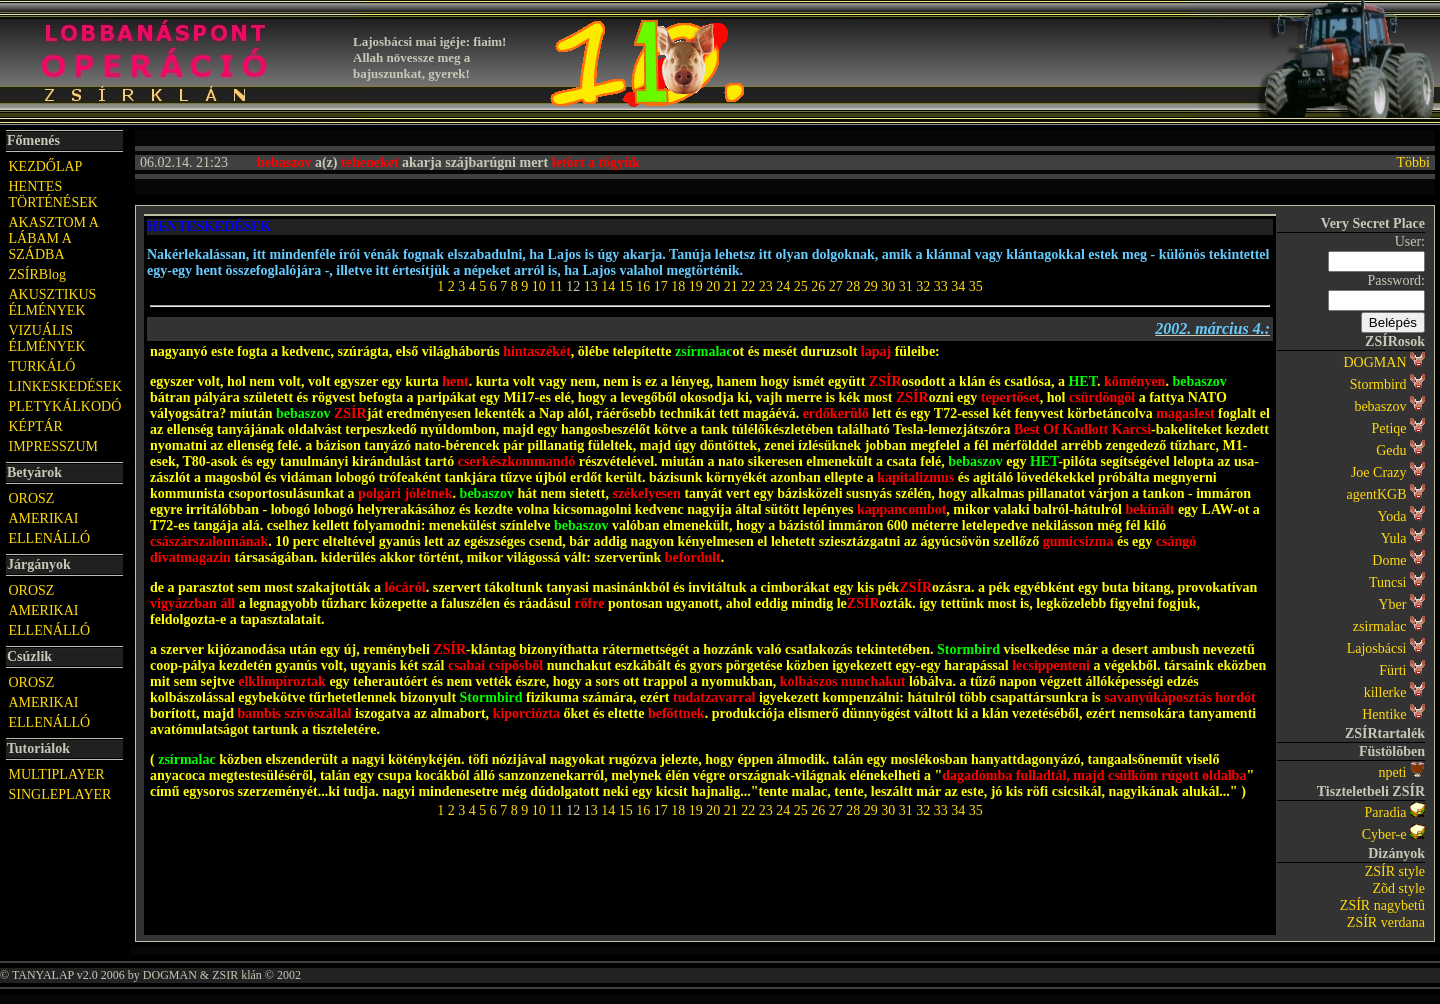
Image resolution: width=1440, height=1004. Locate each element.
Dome (1389, 560)
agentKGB (1377, 494)
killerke (1385, 692)
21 (731, 286)
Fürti (1392, 670)
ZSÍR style (1395, 871)
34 (958, 286)
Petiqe (1389, 428)
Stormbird (1378, 384)
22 (748, 286)
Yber (1393, 604)
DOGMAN (1375, 362)
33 (941, 286)
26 (818, 286)
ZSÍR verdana (1386, 922)
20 (713, 286)
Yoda (1392, 516)
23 (766, 286)
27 (836, 286)
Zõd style (1399, 888)
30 (888, 286)
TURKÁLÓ (42, 366)
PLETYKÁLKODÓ (65, 406)
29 (871, 286)
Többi (1413, 162)
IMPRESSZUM (53, 446)
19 (696, 286)
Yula (1394, 538)
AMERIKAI (44, 518)
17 (661, 286)
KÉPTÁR (36, 426)
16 (643, 286)
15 (626, 286)
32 (923, 286)
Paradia (1386, 812)
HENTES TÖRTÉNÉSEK (53, 194)
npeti (1393, 772)
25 (801, 286)
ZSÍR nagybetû (1382, 905)
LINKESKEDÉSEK (66, 386)
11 (555, 286)
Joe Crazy (1379, 472)
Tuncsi (1388, 582)
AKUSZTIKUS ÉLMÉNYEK (53, 302)
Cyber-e (1384, 834)
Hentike (1384, 714)
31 (906, 286)
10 (539, 286)
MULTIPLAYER (57, 774)
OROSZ (32, 498)
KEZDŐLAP (46, 166)
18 (678, 286)
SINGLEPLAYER (60, 794)
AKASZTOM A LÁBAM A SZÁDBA (54, 238)
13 (591, 286)
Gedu (1391, 450)
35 (976, 286)
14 (608, 286)
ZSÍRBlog (38, 274)
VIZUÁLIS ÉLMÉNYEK (47, 338)
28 (853, 286)
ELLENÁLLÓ (50, 538)
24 (783, 286)
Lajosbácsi (1377, 648)
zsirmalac (1380, 626)
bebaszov (1380, 406)
